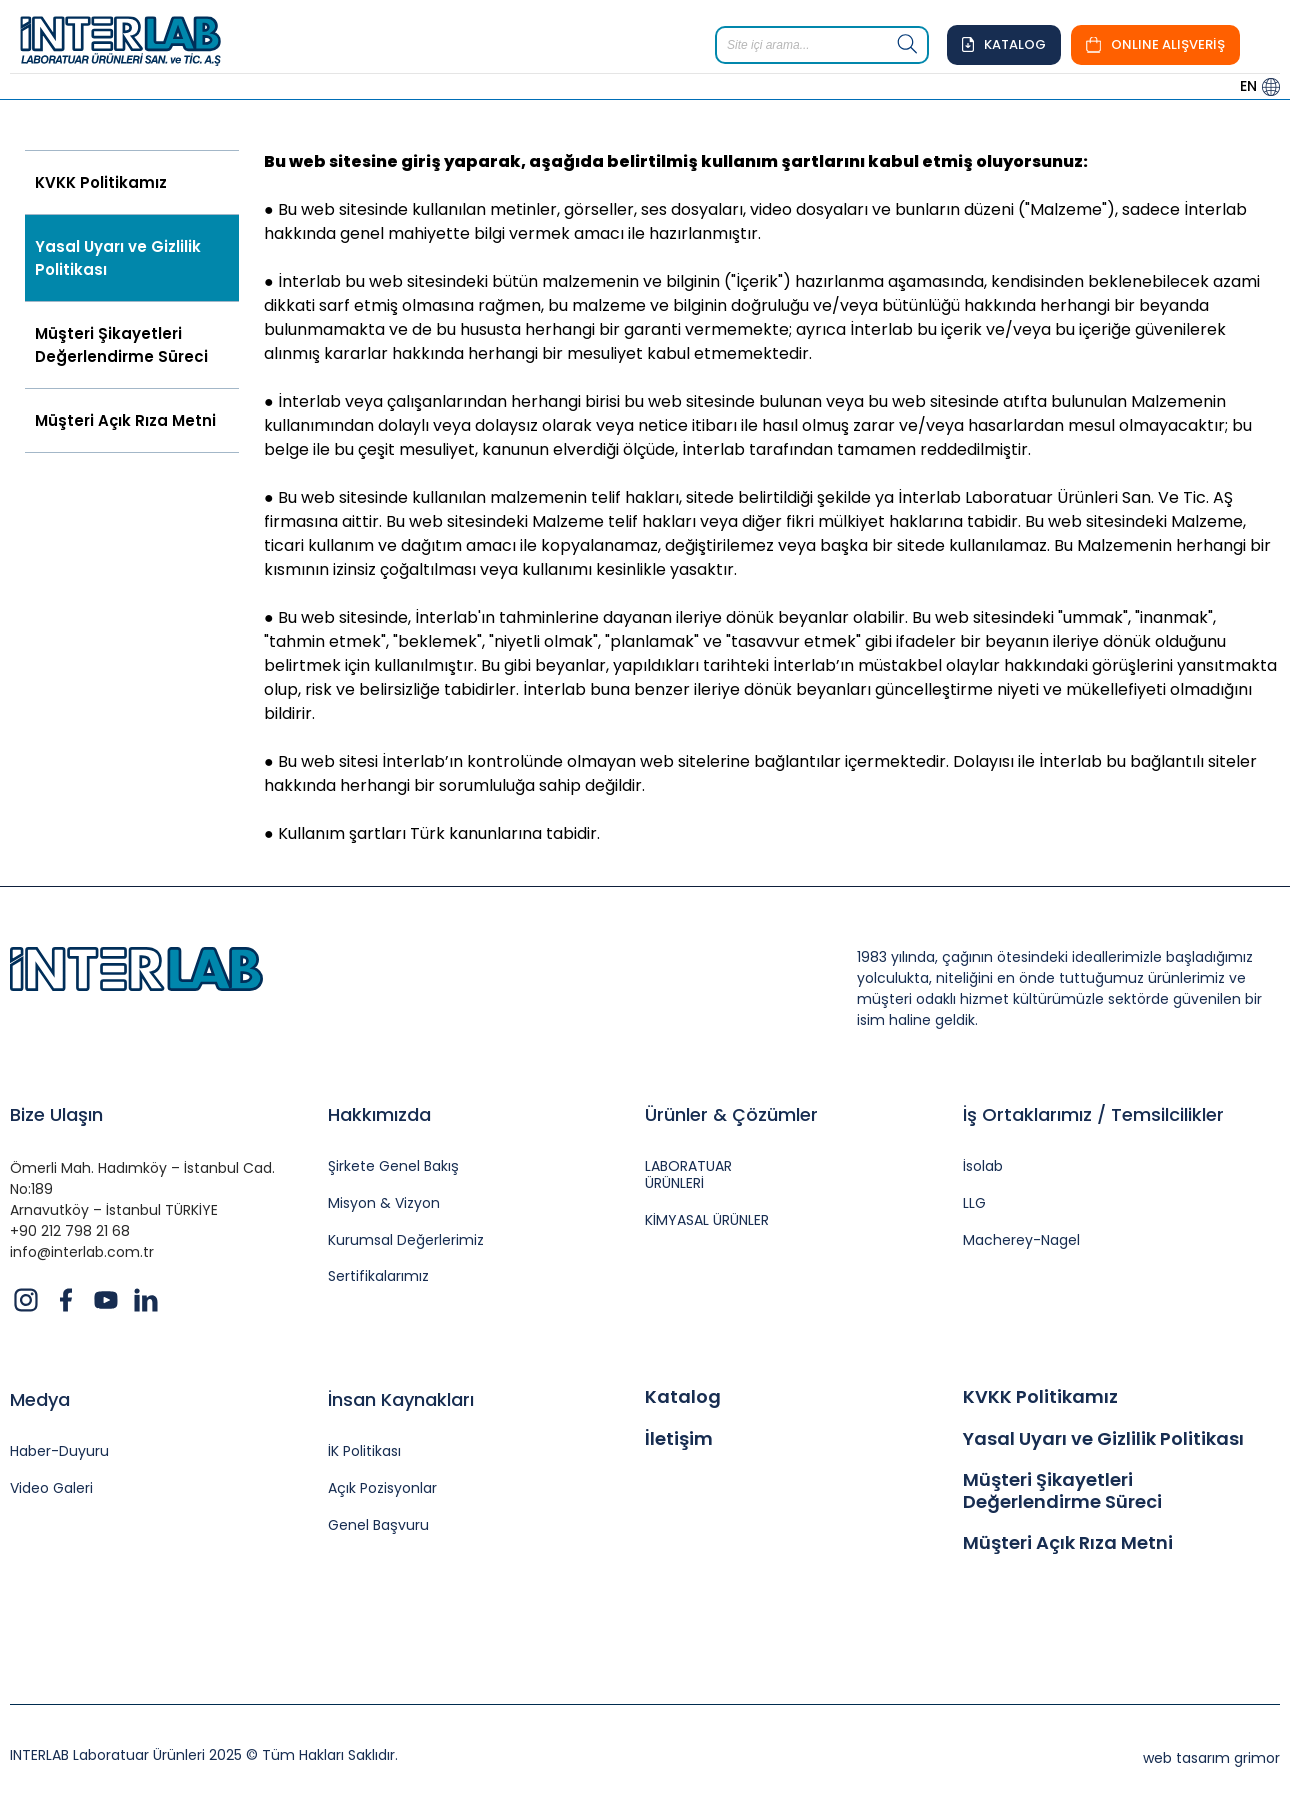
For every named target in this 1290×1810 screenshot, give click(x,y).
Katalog (683, 1397)
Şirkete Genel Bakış (393, 1166)
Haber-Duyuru (59, 1451)
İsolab (983, 1166)
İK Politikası (364, 1451)
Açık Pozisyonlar (382, 1488)
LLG (974, 1203)
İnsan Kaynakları (401, 1399)
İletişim (679, 1439)
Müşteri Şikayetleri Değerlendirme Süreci (121, 345)
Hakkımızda (379, 1114)
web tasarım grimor (1211, 1758)
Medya (40, 1399)
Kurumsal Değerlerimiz (406, 1240)
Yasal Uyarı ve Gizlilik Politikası (118, 258)
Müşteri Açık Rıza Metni (125, 420)
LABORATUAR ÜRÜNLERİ (688, 1175)
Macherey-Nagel (1021, 1240)
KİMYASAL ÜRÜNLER (707, 1220)
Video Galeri (51, 1488)
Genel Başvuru (378, 1525)
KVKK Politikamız (101, 182)
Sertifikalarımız (378, 1276)
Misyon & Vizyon (384, 1203)
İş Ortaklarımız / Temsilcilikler (1093, 1114)
